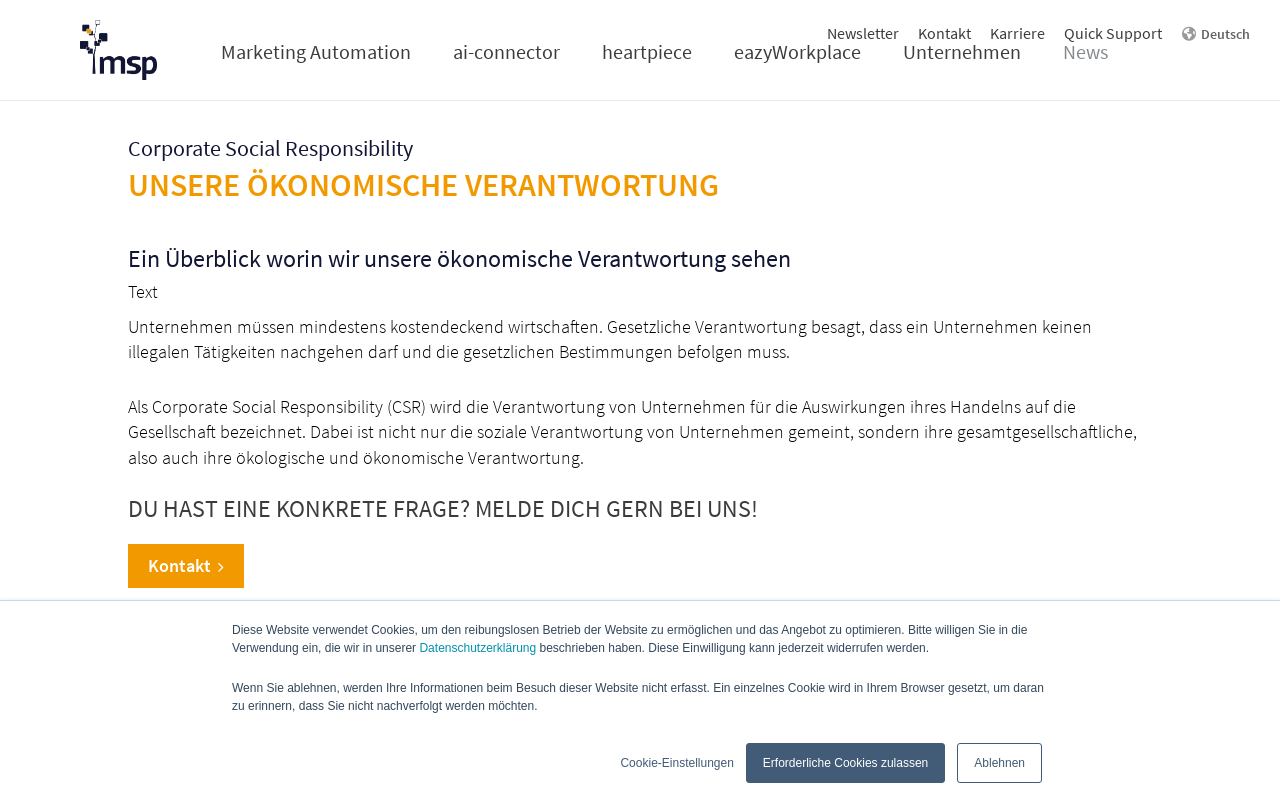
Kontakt (944, 33)
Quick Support (1113, 33)
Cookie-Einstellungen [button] (676, 763)
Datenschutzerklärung (477, 648)
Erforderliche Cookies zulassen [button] (845, 763)
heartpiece (647, 51)
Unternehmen (962, 51)
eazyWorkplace (797, 51)
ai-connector (506, 51)
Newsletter (863, 33)
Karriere (1017, 33)
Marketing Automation (316, 51)
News (1085, 51)
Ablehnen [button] (999, 763)
